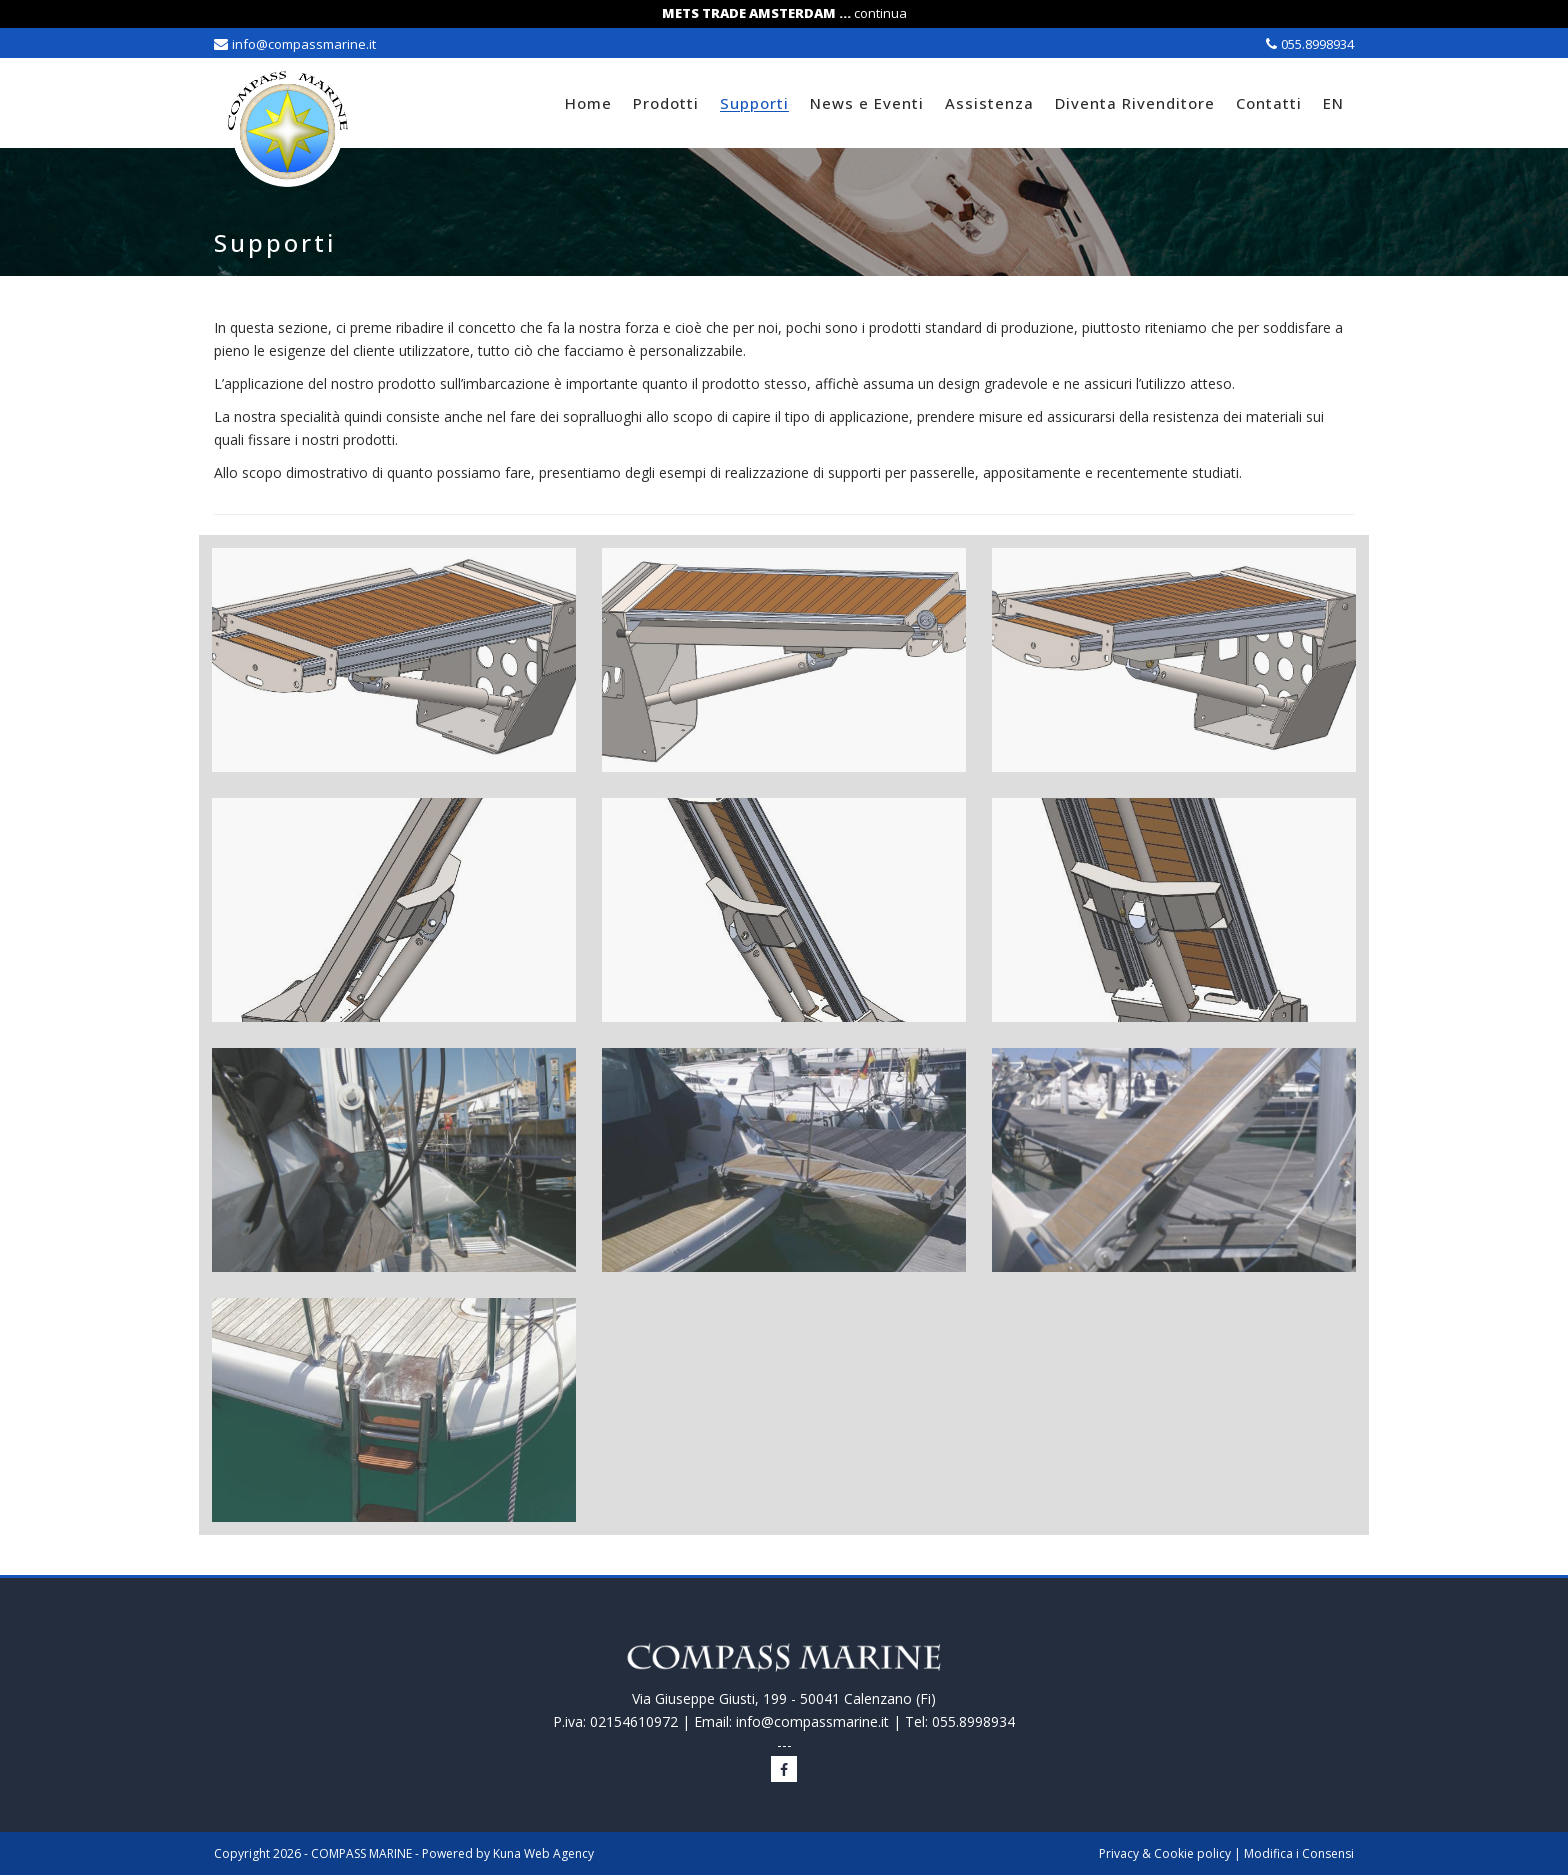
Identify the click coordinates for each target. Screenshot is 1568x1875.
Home (588, 103)
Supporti (754, 103)
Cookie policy (1192, 1853)
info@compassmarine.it (304, 44)
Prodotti (666, 103)
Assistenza (989, 103)
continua (880, 13)
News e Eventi (867, 103)
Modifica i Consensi (1299, 1853)
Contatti (1269, 103)
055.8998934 (1317, 44)
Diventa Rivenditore (1135, 103)
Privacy (1119, 1853)
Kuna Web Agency (543, 1853)
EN (1333, 103)
